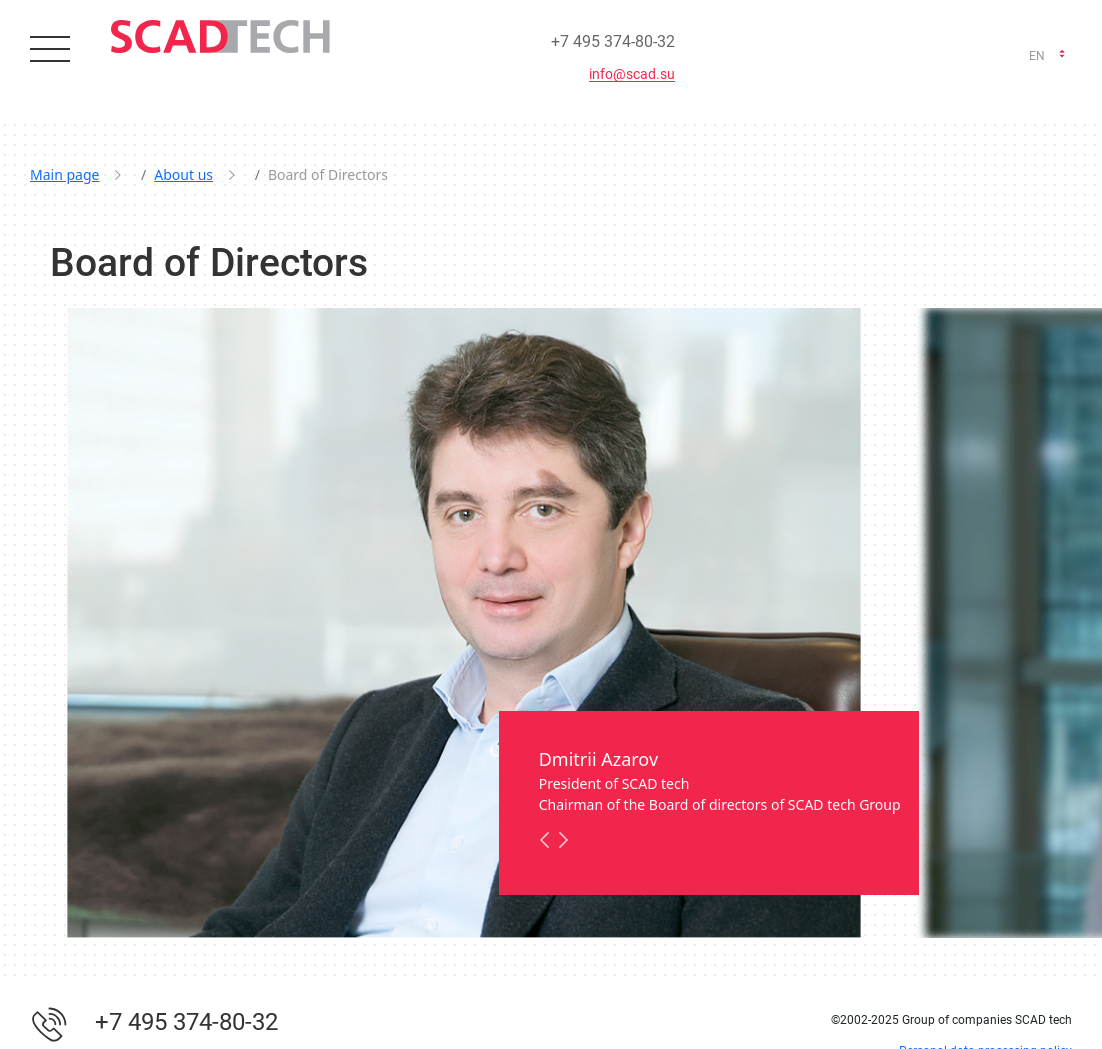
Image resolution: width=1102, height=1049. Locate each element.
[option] (464, 622)
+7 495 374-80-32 (613, 42)
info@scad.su (632, 74)
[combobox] (1045, 56)
